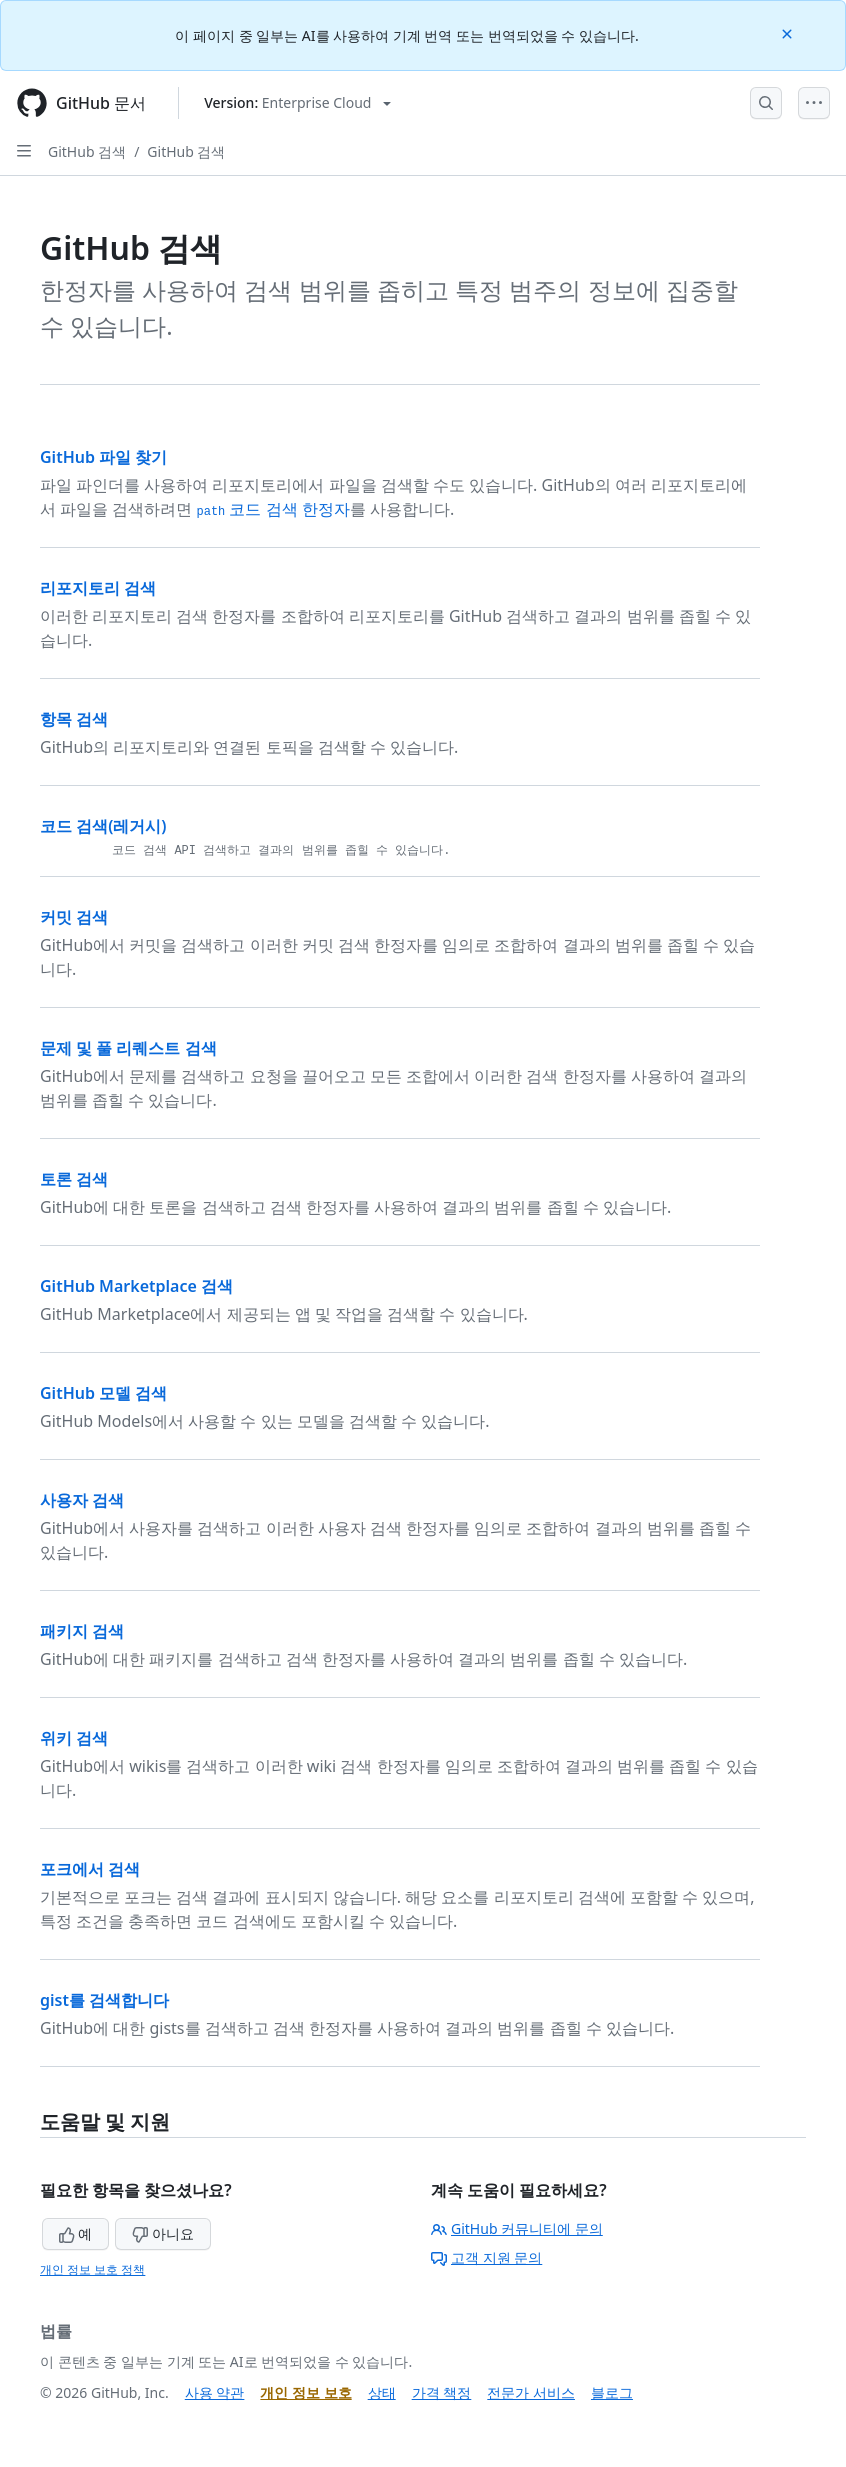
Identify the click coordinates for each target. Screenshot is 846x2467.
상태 (382, 2392)
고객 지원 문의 (486, 2257)
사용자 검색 (82, 1500)
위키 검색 (74, 1738)
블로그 (612, 2392)
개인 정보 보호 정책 (92, 2269)
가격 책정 (442, 2392)
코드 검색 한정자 (272, 509)
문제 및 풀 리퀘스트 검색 (128, 1048)
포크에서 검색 (90, 1869)
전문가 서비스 (531, 2392)
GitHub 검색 (87, 151)
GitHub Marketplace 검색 (136, 1286)
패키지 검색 (82, 1631)
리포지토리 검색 (98, 588)
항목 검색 (74, 719)
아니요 (163, 2233)
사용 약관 (215, 2392)
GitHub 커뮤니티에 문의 (517, 2228)
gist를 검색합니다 (104, 2000)
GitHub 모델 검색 (103, 1393)
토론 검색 (74, 1179)
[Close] (789, 32)
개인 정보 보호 (305, 2392)
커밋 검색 (74, 917)
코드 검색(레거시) (103, 826)
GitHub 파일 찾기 (103, 457)
